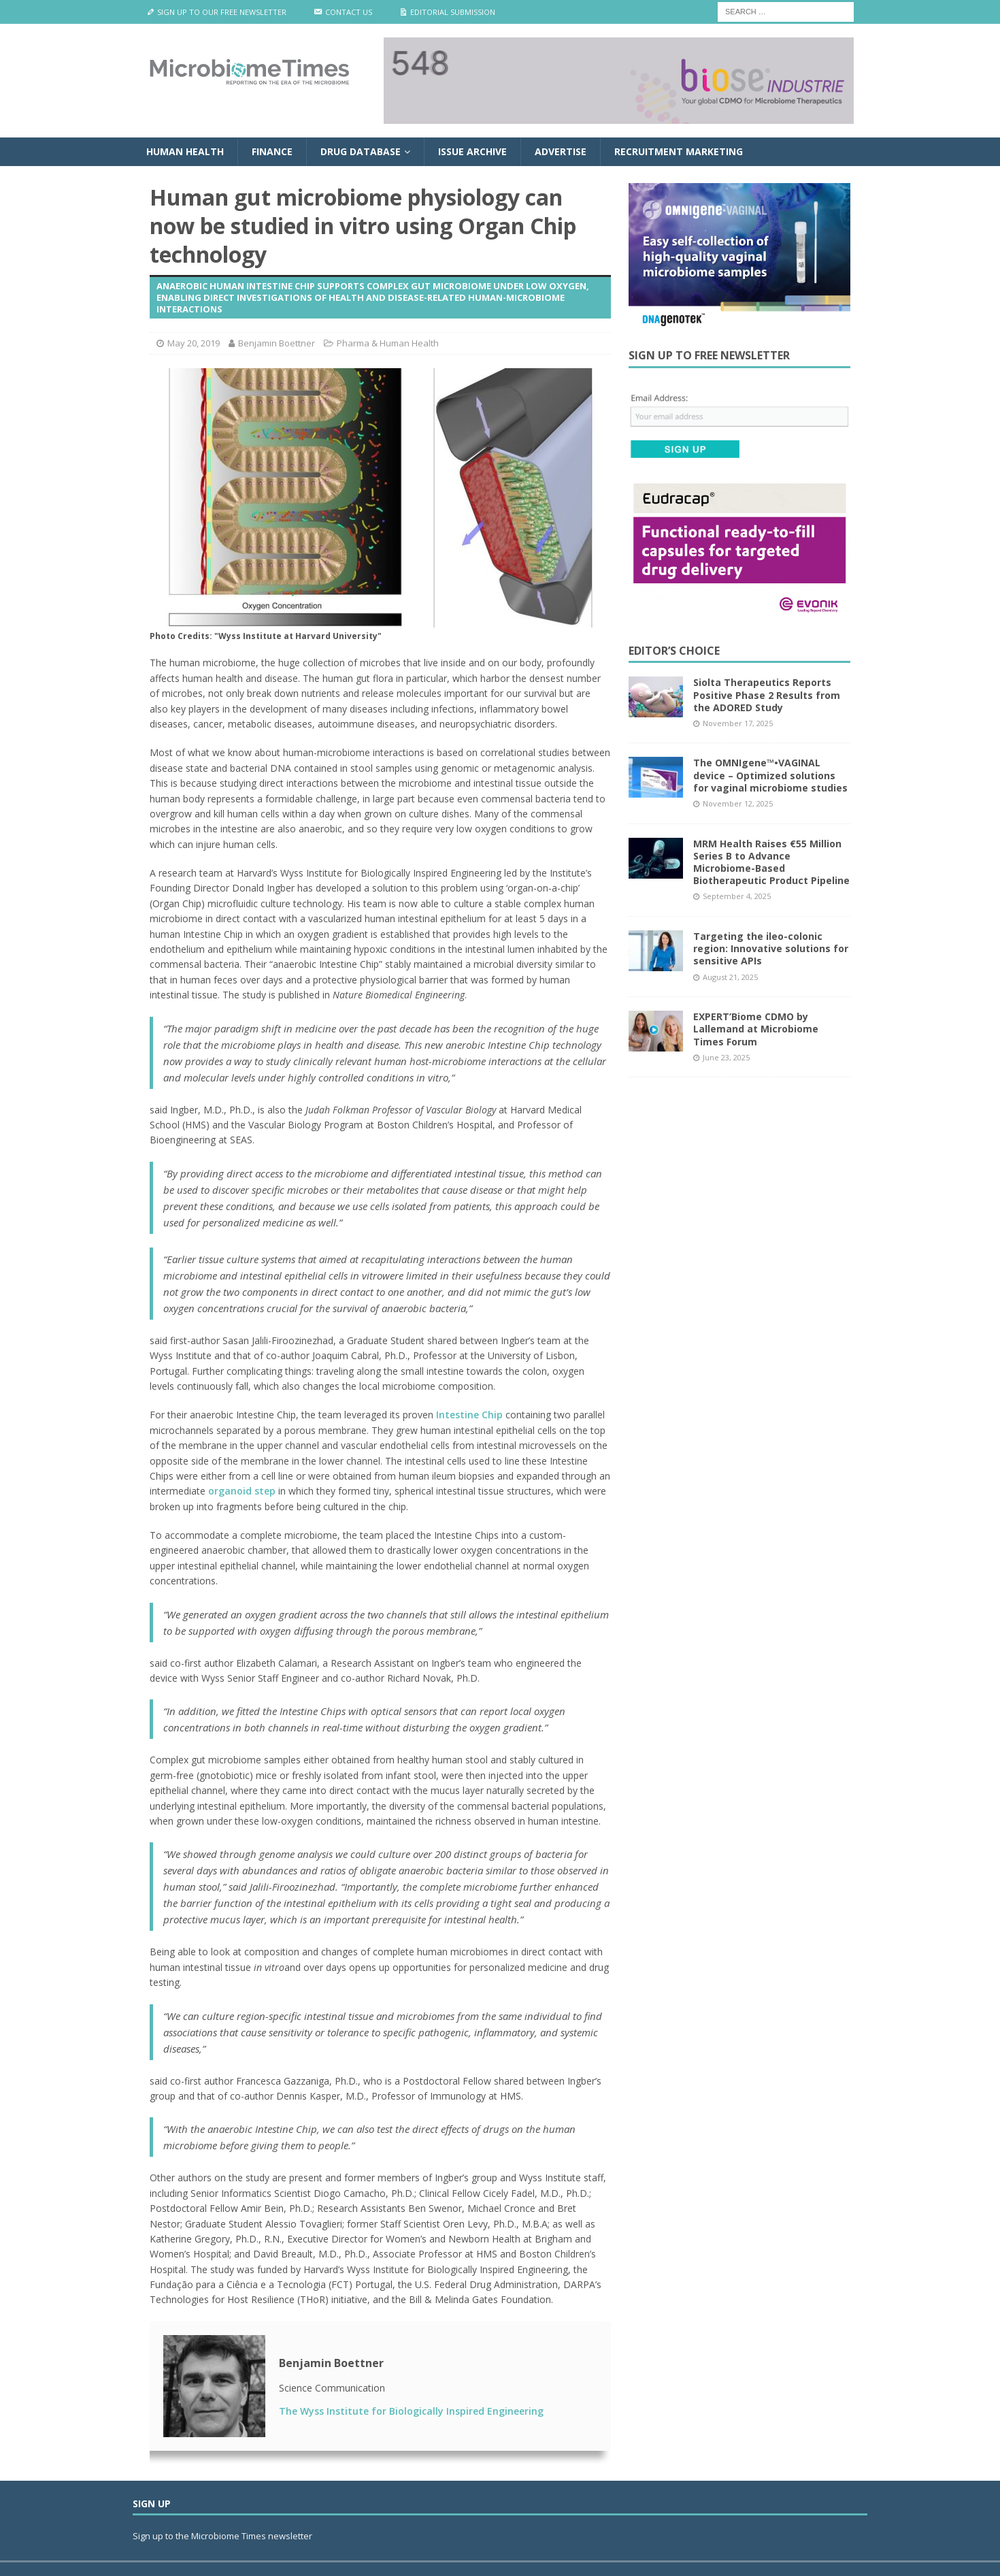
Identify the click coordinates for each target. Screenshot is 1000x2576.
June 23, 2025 (726, 1057)
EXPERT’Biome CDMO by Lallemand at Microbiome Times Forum (755, 1028)
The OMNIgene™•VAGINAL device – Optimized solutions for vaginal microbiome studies (770, 775)
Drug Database (360, 151)
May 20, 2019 (193, 343)
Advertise (560, 151)
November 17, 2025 (738, 723)
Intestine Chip (469, 1414)
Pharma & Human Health (388, 343)
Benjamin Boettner (276, 343)
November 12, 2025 (738, 803)
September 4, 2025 (737, 896)
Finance (272, 151)
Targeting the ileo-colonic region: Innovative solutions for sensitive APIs (770, 948)
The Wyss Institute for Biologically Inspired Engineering (411, 2410)
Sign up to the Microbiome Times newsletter (223, 2536)
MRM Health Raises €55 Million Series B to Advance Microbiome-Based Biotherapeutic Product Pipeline (771, 862)
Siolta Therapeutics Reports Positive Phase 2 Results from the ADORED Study (766, 694)
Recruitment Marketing (678, 151)
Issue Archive (472, 151)
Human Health (185, 151)
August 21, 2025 (730, 977)
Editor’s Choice (674, 650)
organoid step (242, 1490)
